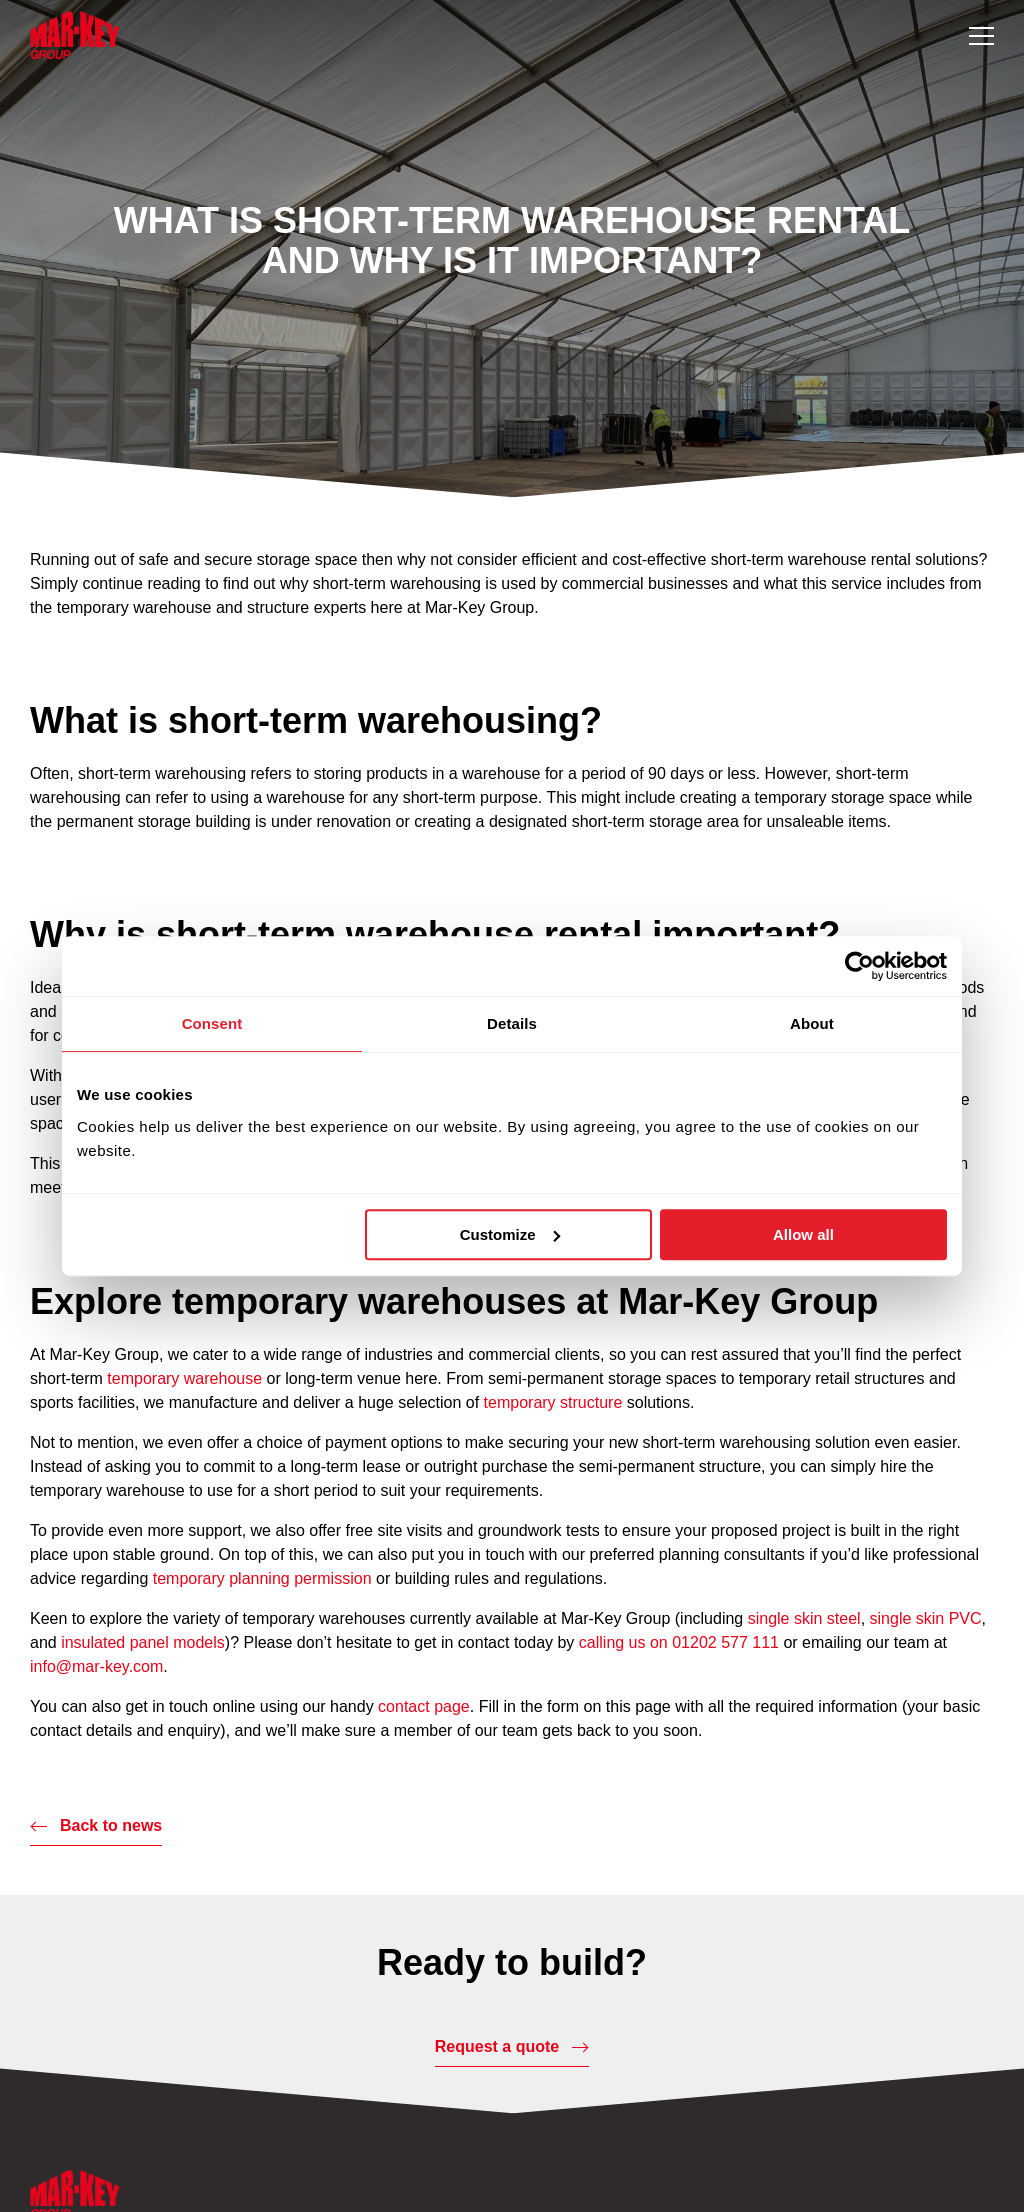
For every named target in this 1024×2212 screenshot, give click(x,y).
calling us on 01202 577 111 (679, 1642)
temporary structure (553, 1402)
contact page (424, 1706)
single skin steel (804, 1618)
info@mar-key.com (96, 1666)
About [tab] (812, 1023)
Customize (510, 1234)
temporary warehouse (184, 1378)
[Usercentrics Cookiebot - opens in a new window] (859, 966)
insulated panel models (143, 1642)
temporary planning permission (262, 1578)
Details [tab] (512, 1023)
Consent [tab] (212, 1023)
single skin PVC (926, 1618)
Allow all (803, 1234)
